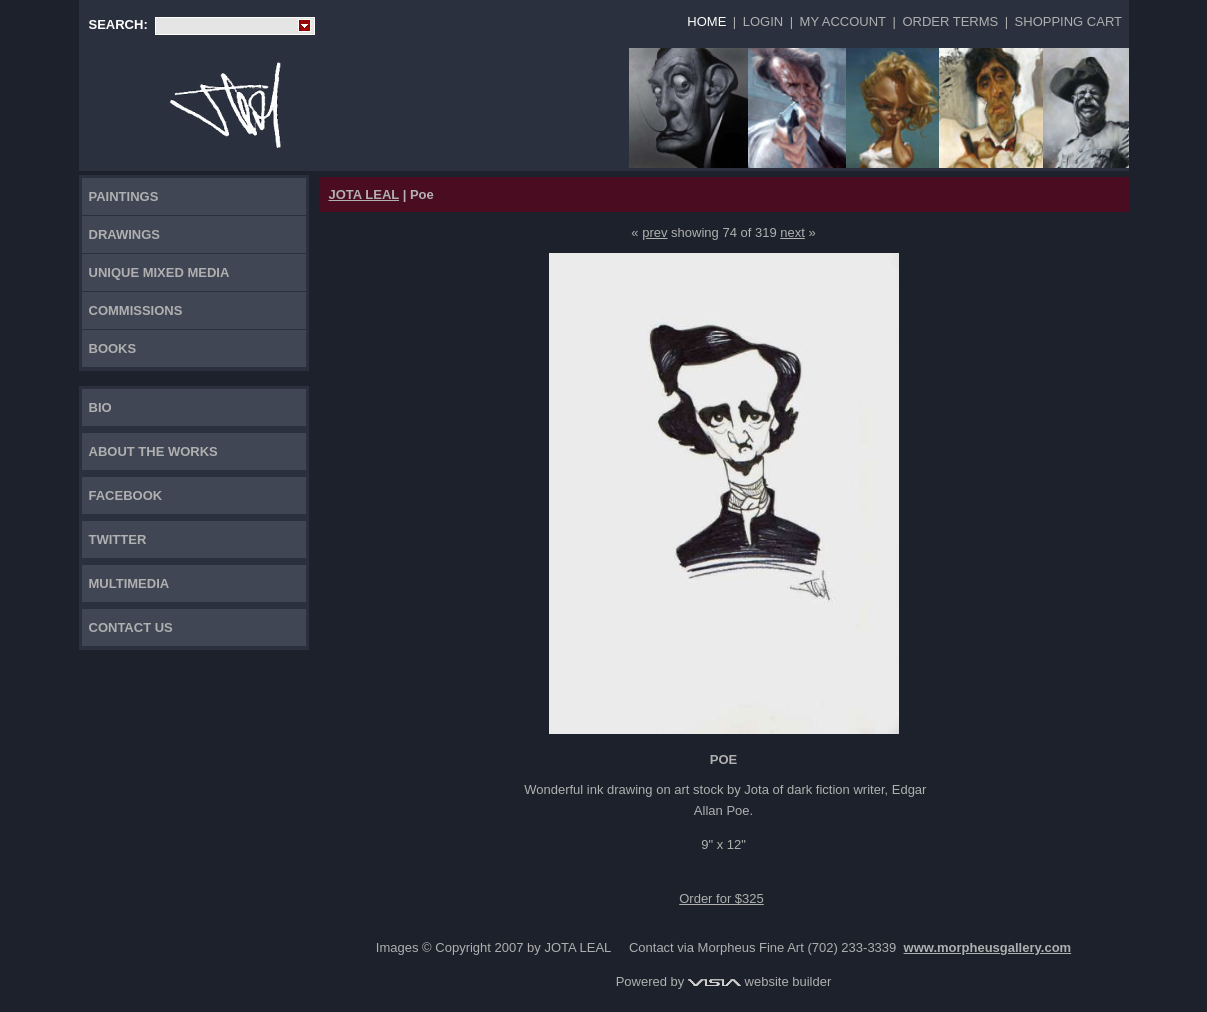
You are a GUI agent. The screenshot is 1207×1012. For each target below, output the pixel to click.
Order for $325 (721, 898)
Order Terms (950, 21)
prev (654, 232)
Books (113, 348)
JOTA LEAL (364, 194)
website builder (759, 981)
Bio (100, 407)
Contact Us (131, 627)
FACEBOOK (126, 495)
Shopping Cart (1068, 21)
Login (763, 21)
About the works (153, 451)
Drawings (125, 234)
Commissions (136, 310)
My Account (843, 21)
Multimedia (129, 583)
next (792, 232)
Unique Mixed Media (159, 272)
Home (706, 21)
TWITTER (118, 539)
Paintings (124, 196)
